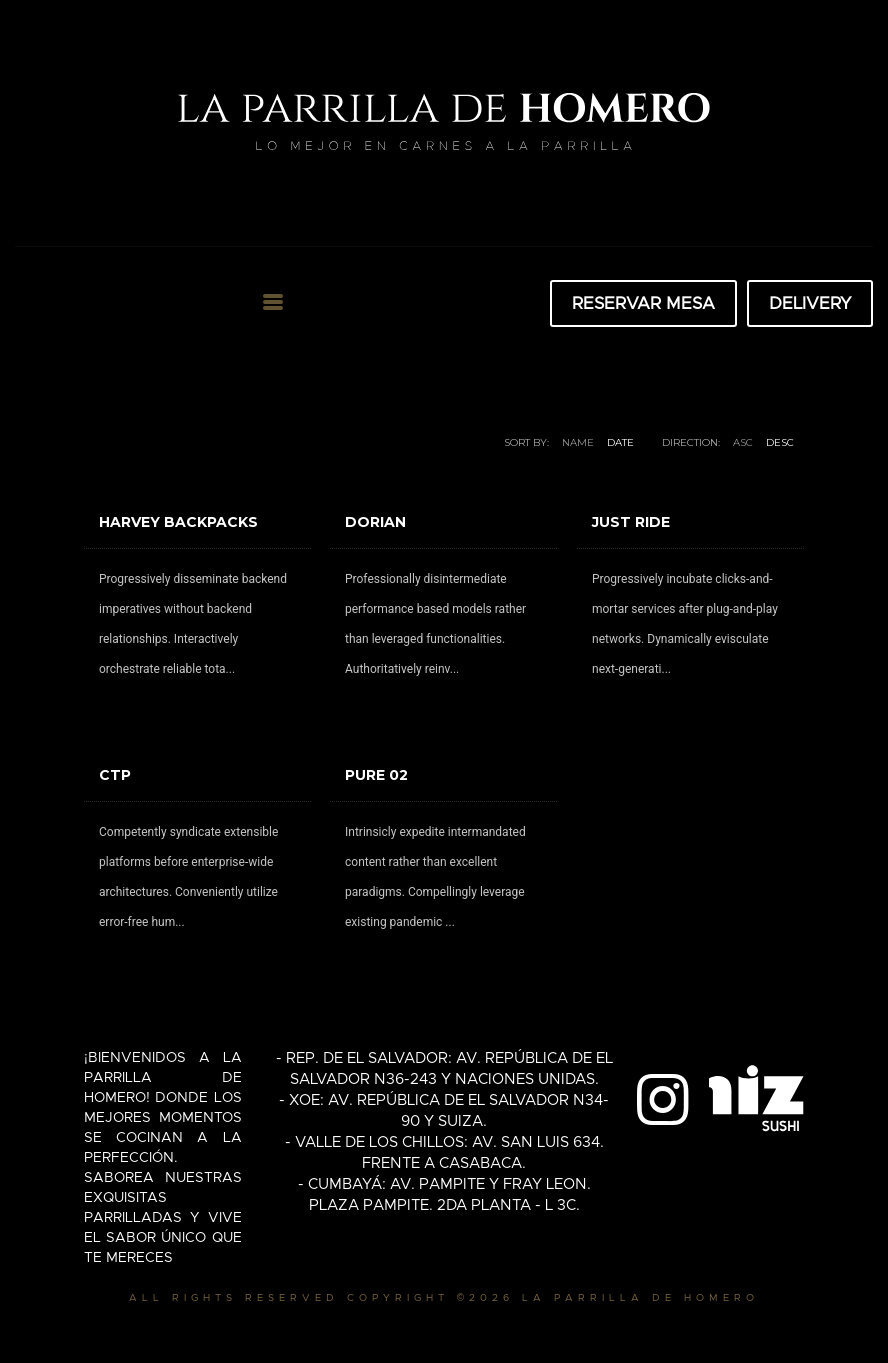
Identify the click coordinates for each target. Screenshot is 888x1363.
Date (620, 442)
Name (578, 442)
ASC (743, 442)
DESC (780, 442)
